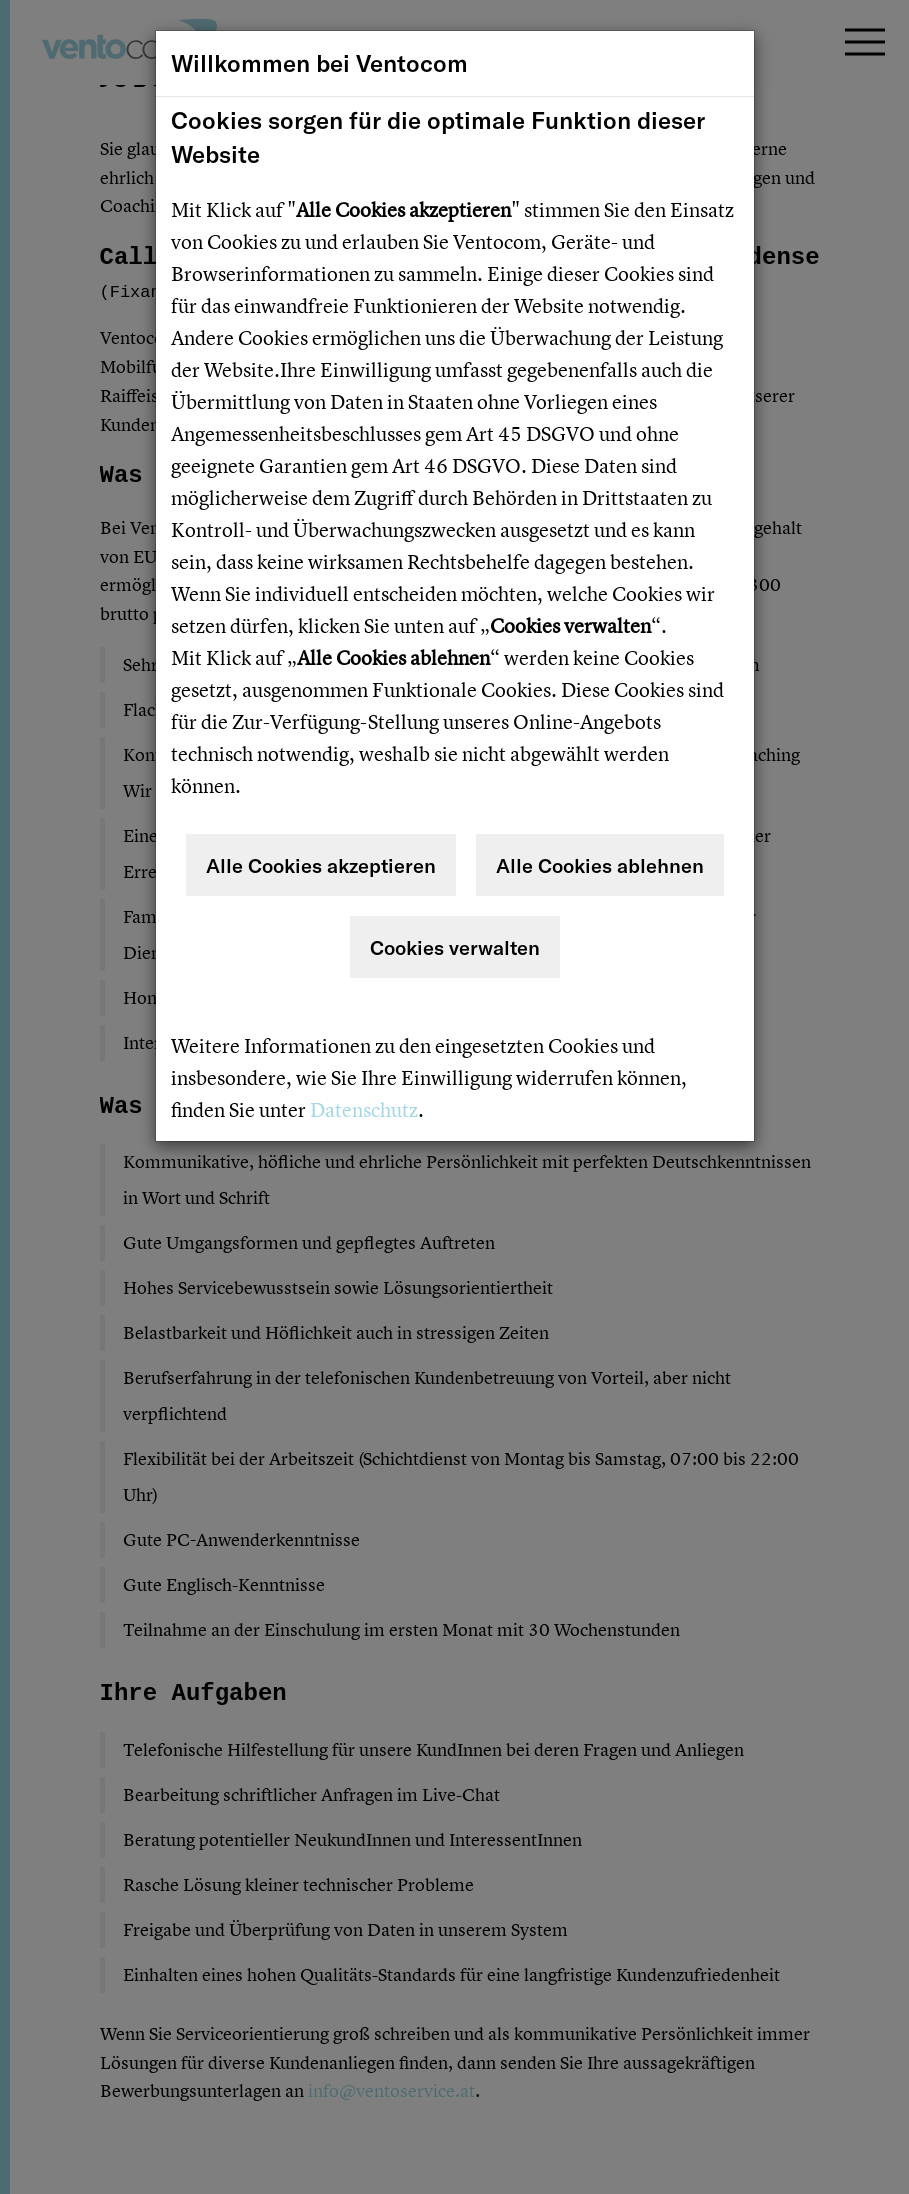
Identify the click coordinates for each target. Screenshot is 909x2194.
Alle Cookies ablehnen (600, 865)
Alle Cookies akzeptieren (321, 865)
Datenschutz (364, 1109)
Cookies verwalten (455, 947)
